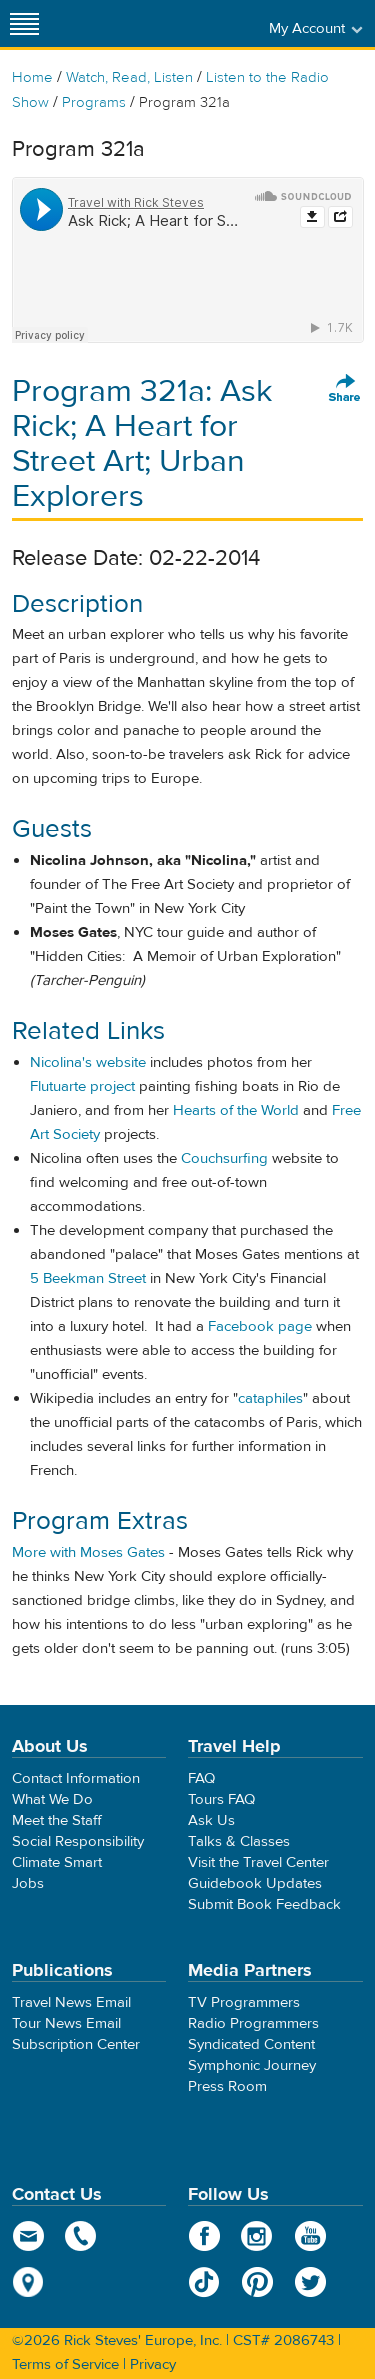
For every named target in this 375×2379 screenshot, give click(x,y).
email (28, 2236)
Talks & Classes (239, 1841)
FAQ (201, 1778)
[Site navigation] (25, 23)
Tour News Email (66, 2023)
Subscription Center (76, 2044)
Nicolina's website (88, 1062)
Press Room (227, 2086)
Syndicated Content (251, 2044)
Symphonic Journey (252, 2065)
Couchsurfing (224, 1158)
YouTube (310, 2236)
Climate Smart (57, 1862)
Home (32, 77)
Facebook (204, 2236)
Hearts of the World (236, 1110)
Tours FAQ (221, 1799)
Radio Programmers (253, 2023)
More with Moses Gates (88, 1552)
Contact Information (76, 1778)
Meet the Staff (57, 1820)
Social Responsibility (78, 1841)
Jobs (28, 1883)
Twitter (310, 2282)
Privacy (153, 2364)
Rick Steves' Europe (188, 23)
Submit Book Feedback (264, 1904)
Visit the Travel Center (258, 1862)
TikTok (204, 2282)
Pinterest (257, 2282)
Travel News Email (71, 2002)
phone (81, 2236)
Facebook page (260, 1326)
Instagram (257, 2236)
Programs (94, 102)
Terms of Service (65, 2364)
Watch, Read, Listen (129, 77)
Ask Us (211, 1820)
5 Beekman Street (88, 1278)
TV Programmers (244, 2002)
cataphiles (270, 1398)
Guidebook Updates (255, 1883)
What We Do (52, 1799)
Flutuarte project (82, 1086)
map (28, 2282)
